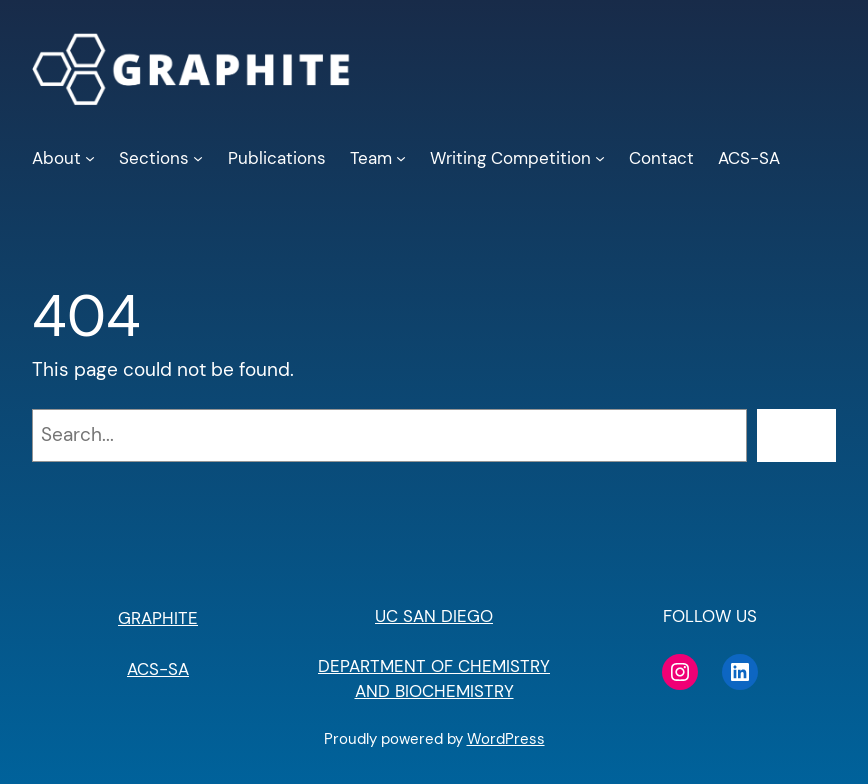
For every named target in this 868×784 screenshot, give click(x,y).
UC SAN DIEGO (434, 616)
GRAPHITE (158, 618)
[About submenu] (90, 158)
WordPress (506, 739)
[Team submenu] (401, 158)
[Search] (796, 435)
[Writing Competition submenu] (600, 158)
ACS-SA (158, 669)
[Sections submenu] (198, 158)
